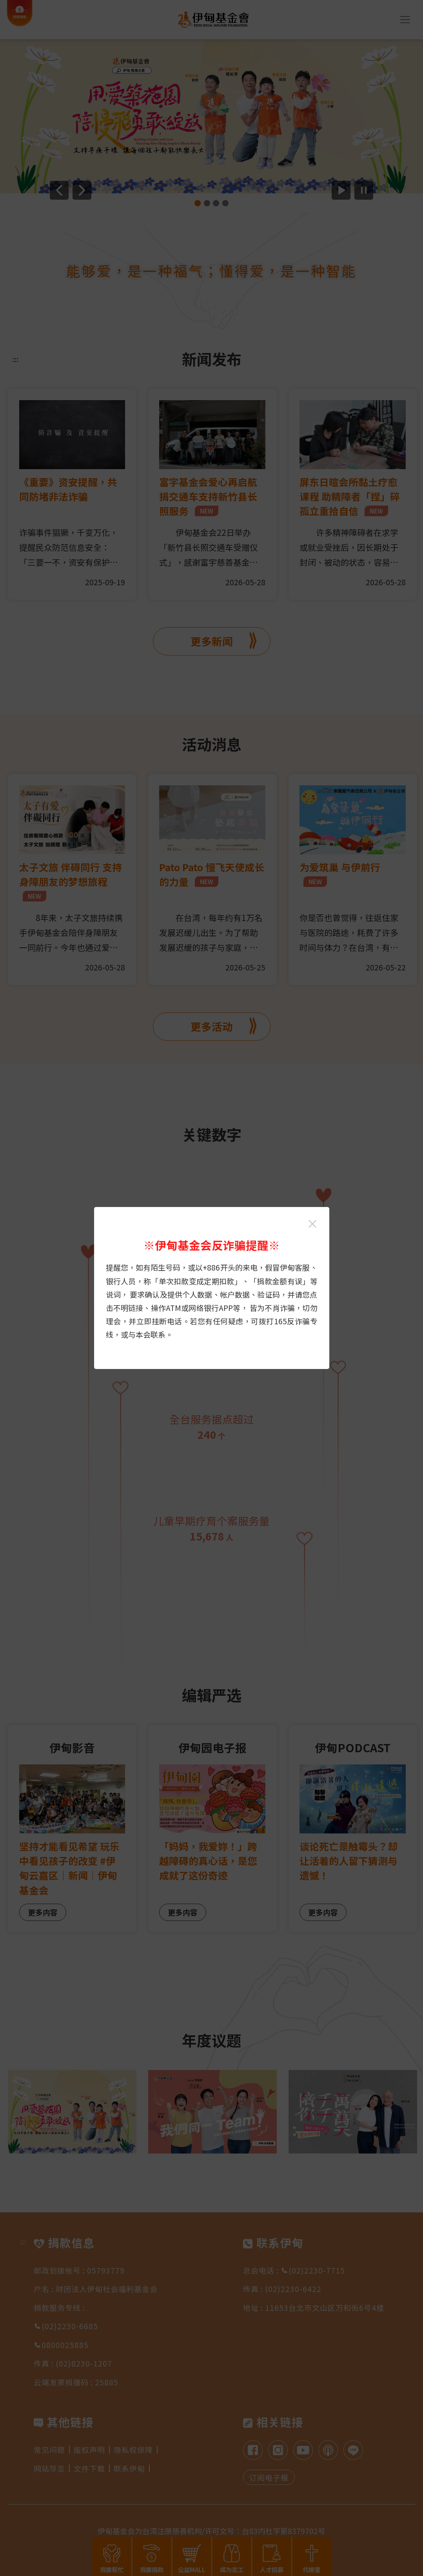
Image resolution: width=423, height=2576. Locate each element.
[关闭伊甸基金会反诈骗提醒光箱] (312, 1224)
